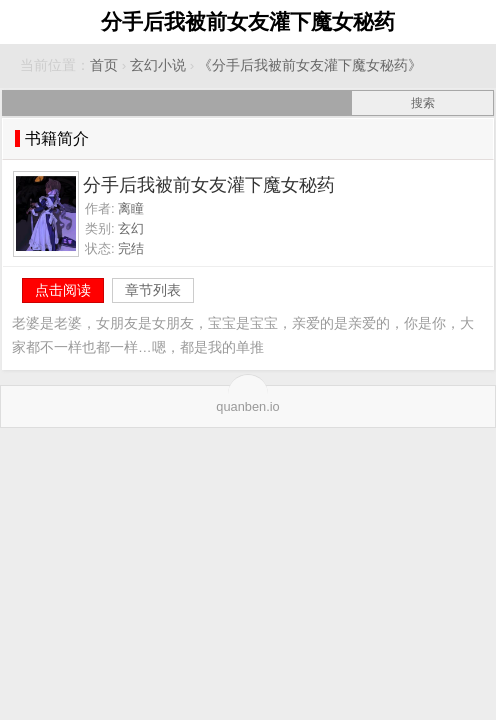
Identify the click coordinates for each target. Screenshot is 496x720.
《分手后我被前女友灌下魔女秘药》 (310, 65)
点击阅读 (63, 290)
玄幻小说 (158, 65)
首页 (104, 65)
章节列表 (153, 290)
